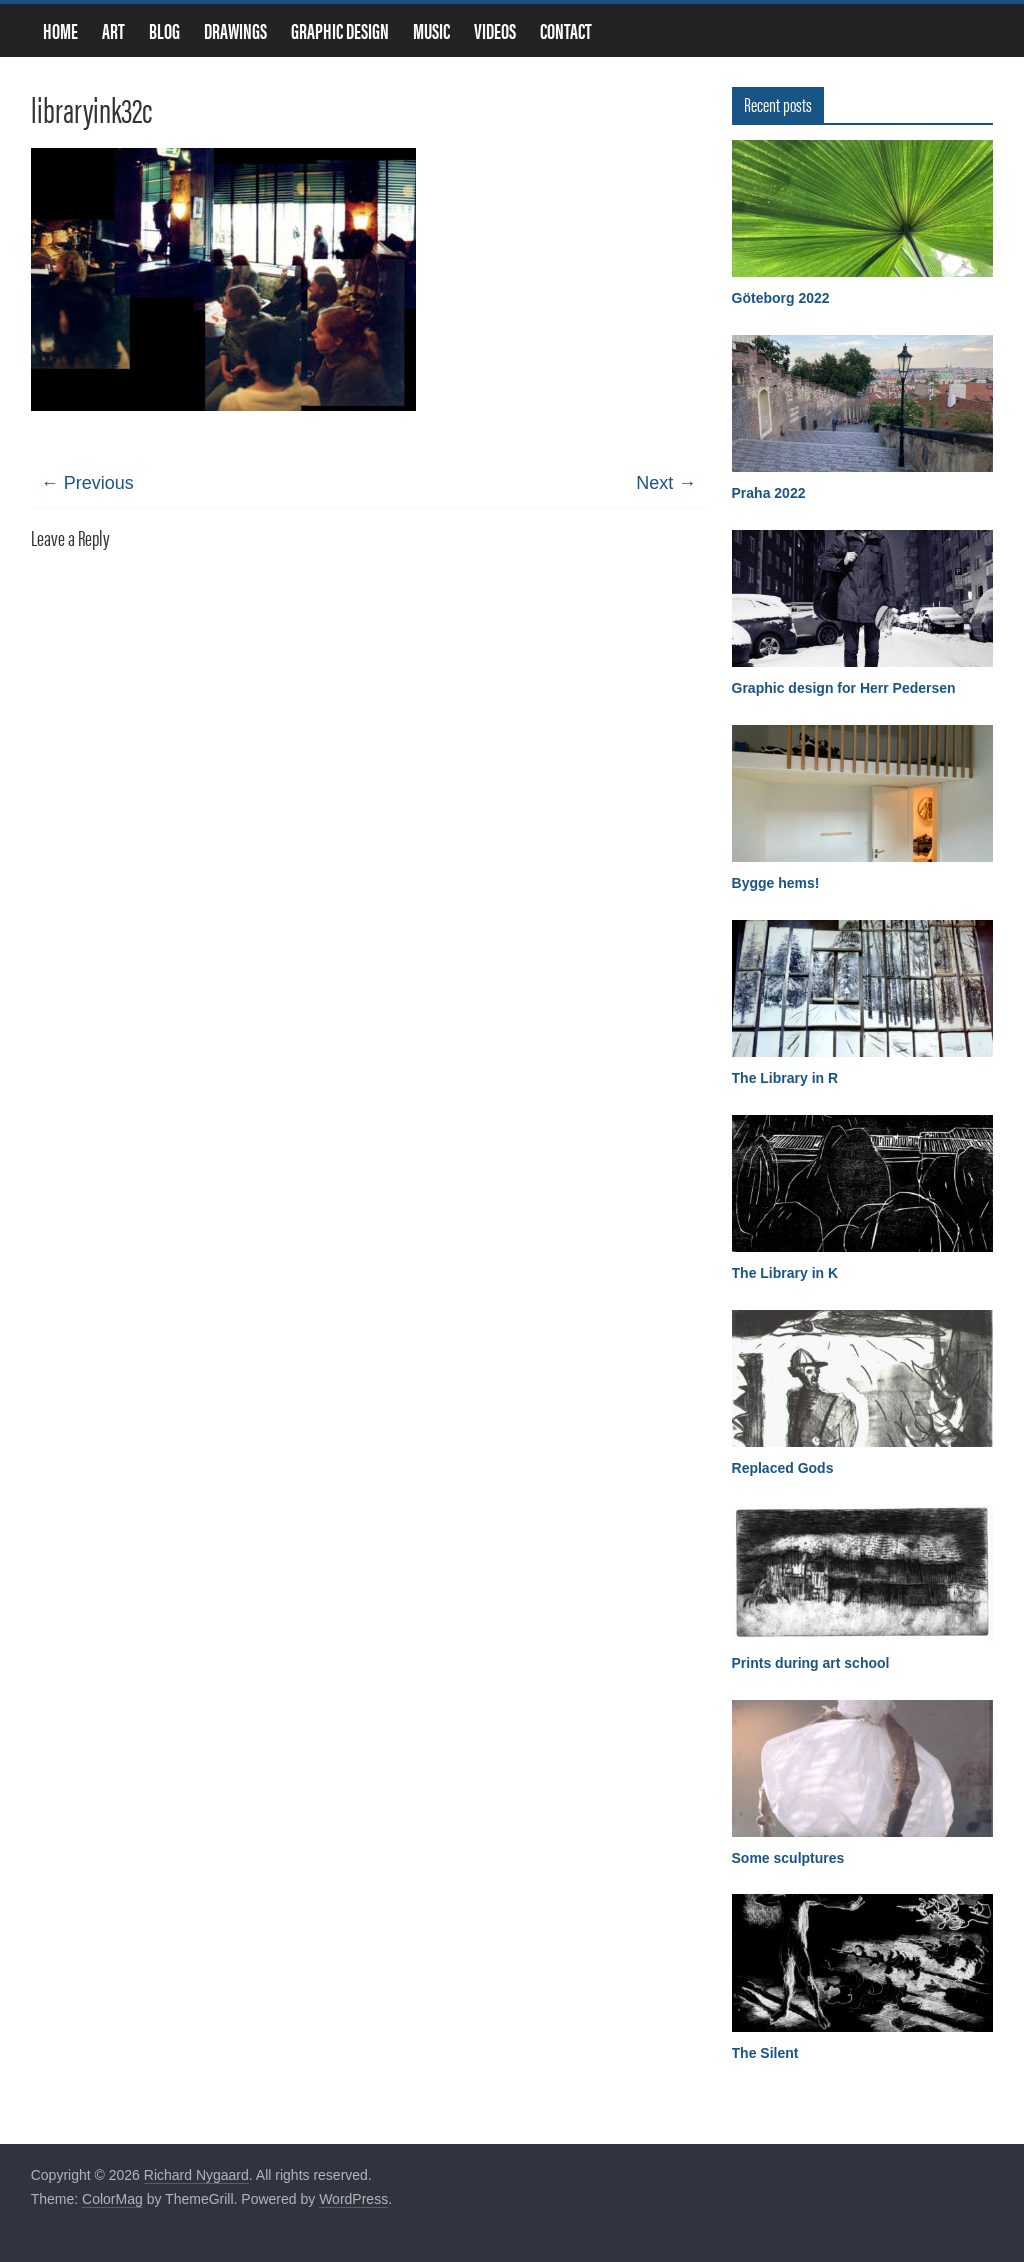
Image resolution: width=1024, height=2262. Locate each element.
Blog (164, 30)
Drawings (235, 30)
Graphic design (340, 30)
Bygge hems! (776, 883)
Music (431, 30)
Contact (566, 30)
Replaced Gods (783, 1468)
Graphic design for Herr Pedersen (844, 688)
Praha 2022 (769, 493)
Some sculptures (788, 1858)
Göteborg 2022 (781, 298)
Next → (666, 483)
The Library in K (785, 1273)
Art (113, 30)
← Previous (87, 483)
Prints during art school (811, 1663)
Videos (495, 30)
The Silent (765, 2053)
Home (60, 30)
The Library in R (785, 1078)
